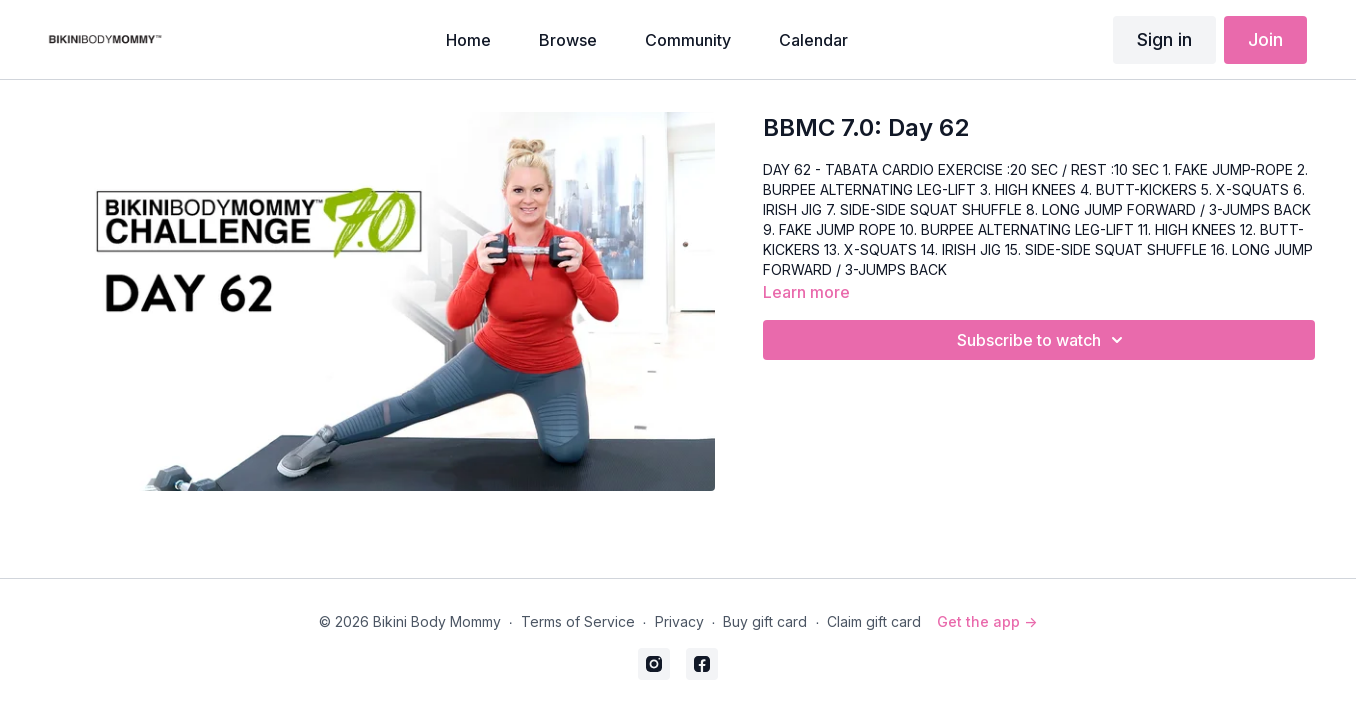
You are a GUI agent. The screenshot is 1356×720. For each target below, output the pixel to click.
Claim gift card (874, 621)
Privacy (679, 621)
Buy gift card (765, 621)
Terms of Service (578, 621)
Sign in (1164, 39)
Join (1265, 39)
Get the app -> (987, 621)
